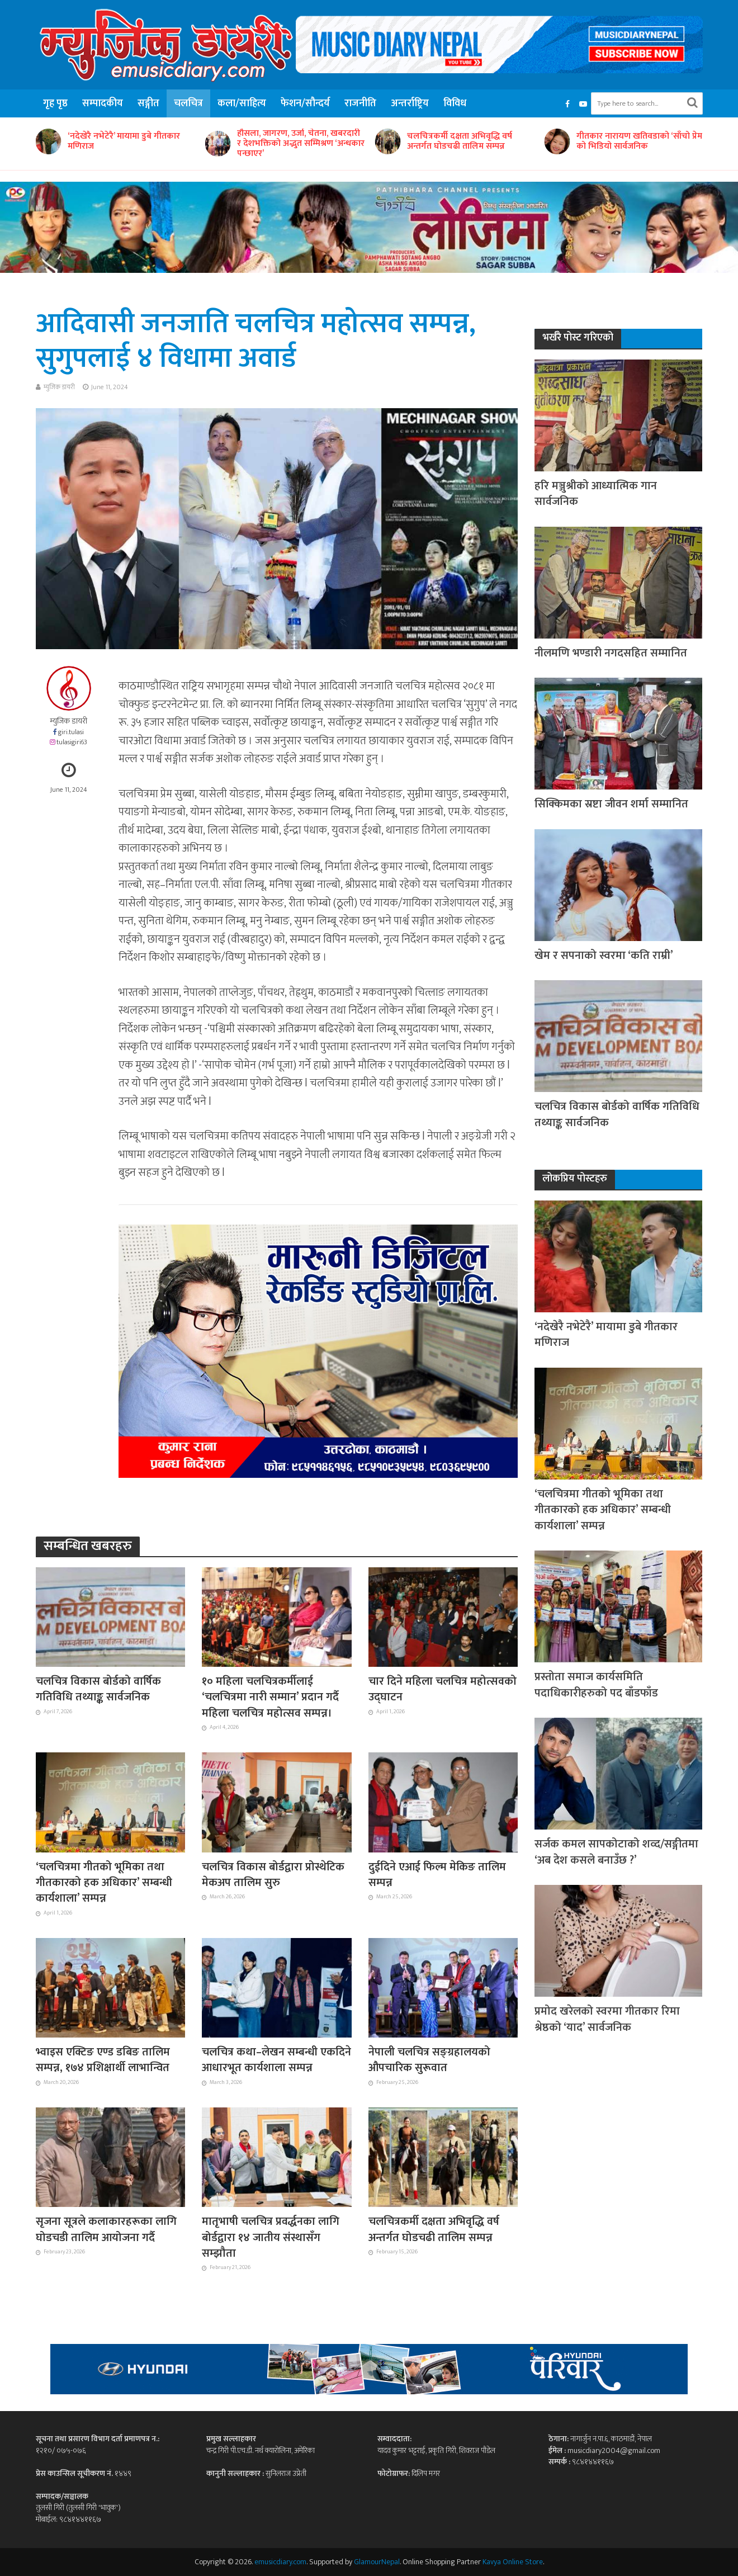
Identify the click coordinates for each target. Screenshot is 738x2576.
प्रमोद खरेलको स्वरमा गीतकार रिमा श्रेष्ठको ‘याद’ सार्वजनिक (607, 2019)
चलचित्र (188, 103)
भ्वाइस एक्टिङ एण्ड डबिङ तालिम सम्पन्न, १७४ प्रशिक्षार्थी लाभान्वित (103, 2060)
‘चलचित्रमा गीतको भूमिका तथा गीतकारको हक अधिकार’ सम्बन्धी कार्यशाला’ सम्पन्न (104, 1883)
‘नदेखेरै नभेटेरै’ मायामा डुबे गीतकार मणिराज (124, 141)
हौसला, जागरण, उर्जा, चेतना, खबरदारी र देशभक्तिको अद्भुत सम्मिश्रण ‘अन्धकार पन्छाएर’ (301, 144)
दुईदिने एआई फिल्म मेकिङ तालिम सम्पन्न (437, 1875)
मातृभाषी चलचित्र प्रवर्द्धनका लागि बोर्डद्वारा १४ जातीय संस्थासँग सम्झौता (270, 2237)
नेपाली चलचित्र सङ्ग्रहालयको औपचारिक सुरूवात (429, 2060)
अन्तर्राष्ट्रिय (410, 103)
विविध (454, 103)
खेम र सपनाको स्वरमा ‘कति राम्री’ (603, 955)
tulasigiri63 (71, 742)
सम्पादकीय (102, 103)
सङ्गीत (148, 103)
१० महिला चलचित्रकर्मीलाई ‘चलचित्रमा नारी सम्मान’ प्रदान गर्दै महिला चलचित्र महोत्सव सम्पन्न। (270, 1697)
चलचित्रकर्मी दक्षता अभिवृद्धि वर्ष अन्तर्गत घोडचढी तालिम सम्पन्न (459, 141)
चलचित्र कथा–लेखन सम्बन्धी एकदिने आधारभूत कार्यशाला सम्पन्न (276, 2060)
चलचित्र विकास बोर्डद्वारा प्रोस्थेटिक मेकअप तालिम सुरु (273, 1875)
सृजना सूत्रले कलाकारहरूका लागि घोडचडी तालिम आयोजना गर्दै (106, 2230)
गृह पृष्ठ (55, 103)
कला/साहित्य (241, 103)
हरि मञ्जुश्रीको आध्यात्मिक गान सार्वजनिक (595, 494)
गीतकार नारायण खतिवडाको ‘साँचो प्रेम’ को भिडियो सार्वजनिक (639, 141)
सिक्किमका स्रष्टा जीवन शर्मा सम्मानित (611, 804)
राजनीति (360, 103)
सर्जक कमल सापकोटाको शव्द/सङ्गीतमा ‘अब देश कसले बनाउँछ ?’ (616, 1852)
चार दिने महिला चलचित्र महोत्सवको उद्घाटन (442, 1689)
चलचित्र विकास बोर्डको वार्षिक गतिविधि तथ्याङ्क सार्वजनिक (98, 1689)
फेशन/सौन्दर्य (305, 103)
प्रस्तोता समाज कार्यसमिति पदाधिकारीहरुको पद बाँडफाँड (596, 1685)
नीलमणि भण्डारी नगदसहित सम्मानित (610, 653)
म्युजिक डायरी (59, 387)
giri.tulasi (71, 732)
